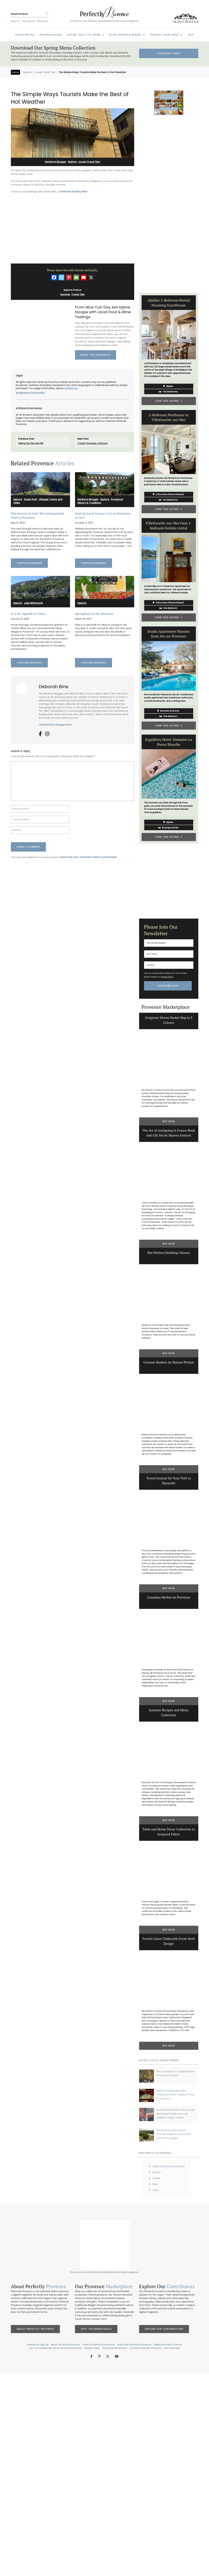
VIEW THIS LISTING (168, 401)
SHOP (191, 34)
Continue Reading (29, 563)
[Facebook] (54, 277)
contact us (70, 388)
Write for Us (42, 21)
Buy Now (169, 1121)
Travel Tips (78, 294)
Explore (28, 72)
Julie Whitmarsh (33, 603)
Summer (65, 294)
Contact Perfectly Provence (145, 2348)
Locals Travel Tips (45, 72)
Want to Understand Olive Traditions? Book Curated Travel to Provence (175, 2094)
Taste (155, 2190)
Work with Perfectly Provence (134, 2344)
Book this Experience (95, 355)
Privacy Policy (167, 976)
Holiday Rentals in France (167, 2344)
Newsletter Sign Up (38, 2344)
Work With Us (28, 21)
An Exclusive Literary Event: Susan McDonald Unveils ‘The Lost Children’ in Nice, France (175, 2113)
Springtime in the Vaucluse (94, 614)
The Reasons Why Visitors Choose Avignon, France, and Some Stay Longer (173, 2134)
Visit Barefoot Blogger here (55, 724)
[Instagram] (61, 277)
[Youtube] (83, 277)
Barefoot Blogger (55, 161)
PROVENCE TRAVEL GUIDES (165, 34)
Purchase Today (168, 53)
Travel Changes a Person (92, 443)
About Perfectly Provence (35, 2329)
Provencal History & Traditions (100, 501)
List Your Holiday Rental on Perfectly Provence (56, 2348)
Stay (155, 2184)
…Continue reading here (72, 191)
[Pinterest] (69, 277)
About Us (15, 21)
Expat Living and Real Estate (168, 2166)
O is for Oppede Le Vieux (28, 614)
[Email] (76, 277)
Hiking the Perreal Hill (30, 443)
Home (15, 72)
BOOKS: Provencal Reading (125, 34)
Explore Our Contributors (164, 2329)
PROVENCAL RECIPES (51, 34)
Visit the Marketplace (96, 2329)
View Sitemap (172, 2348)
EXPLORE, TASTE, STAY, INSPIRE (84, 34)
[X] (91, 277)
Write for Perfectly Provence (99, 2344)
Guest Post (30, 499)
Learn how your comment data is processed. (88, 857)
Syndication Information (30, 392)
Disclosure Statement (114, 2348)
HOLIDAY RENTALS (25, 34)
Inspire (156, 2178)
